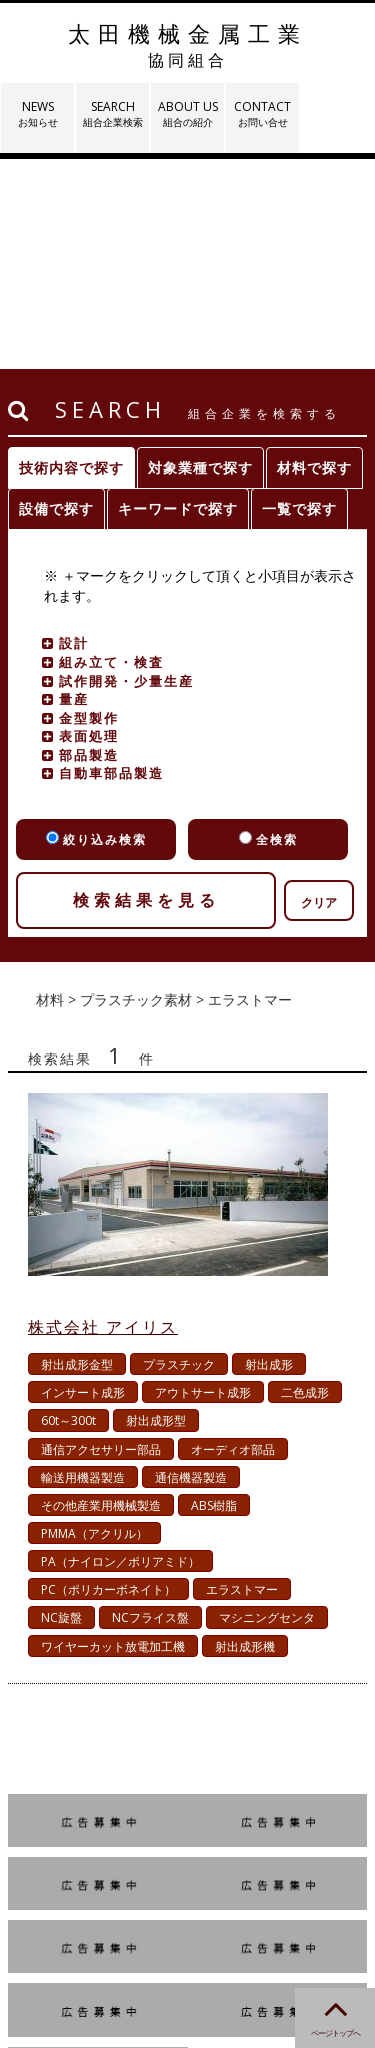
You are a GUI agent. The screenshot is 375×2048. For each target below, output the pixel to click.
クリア (319, 692)
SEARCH (112, 113)
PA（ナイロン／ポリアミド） (120, 1351)
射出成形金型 (77, 1154)
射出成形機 (245, 1436)
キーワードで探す (178, 298)
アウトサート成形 (203, 1182)
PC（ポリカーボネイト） (108, 1379)
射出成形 (269, 1154)
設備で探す (56, 298)
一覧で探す (299, 298)
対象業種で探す (200, 257)
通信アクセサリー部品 (101, 1239)
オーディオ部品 (233, 1239)
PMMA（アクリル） (94, 1323)
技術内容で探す (71, 257)
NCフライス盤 (150, 1407)
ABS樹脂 (214, 1295)
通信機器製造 (191, 1267)
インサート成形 (83, 1182)
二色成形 (305, 1182)
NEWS (37, 113)
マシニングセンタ (267, 1407)
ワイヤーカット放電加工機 (113, 1436)
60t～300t (68, 1210)
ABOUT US (187, 113)
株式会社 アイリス (103, 1117)
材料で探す (314, 257)
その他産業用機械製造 (101, 1295)
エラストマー (242, 1379)
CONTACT (262, 113)
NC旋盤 (61, 1407)
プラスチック (179, 1154)
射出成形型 (156, 1210)
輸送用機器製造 (83, 1267)
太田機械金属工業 (187, 45)
